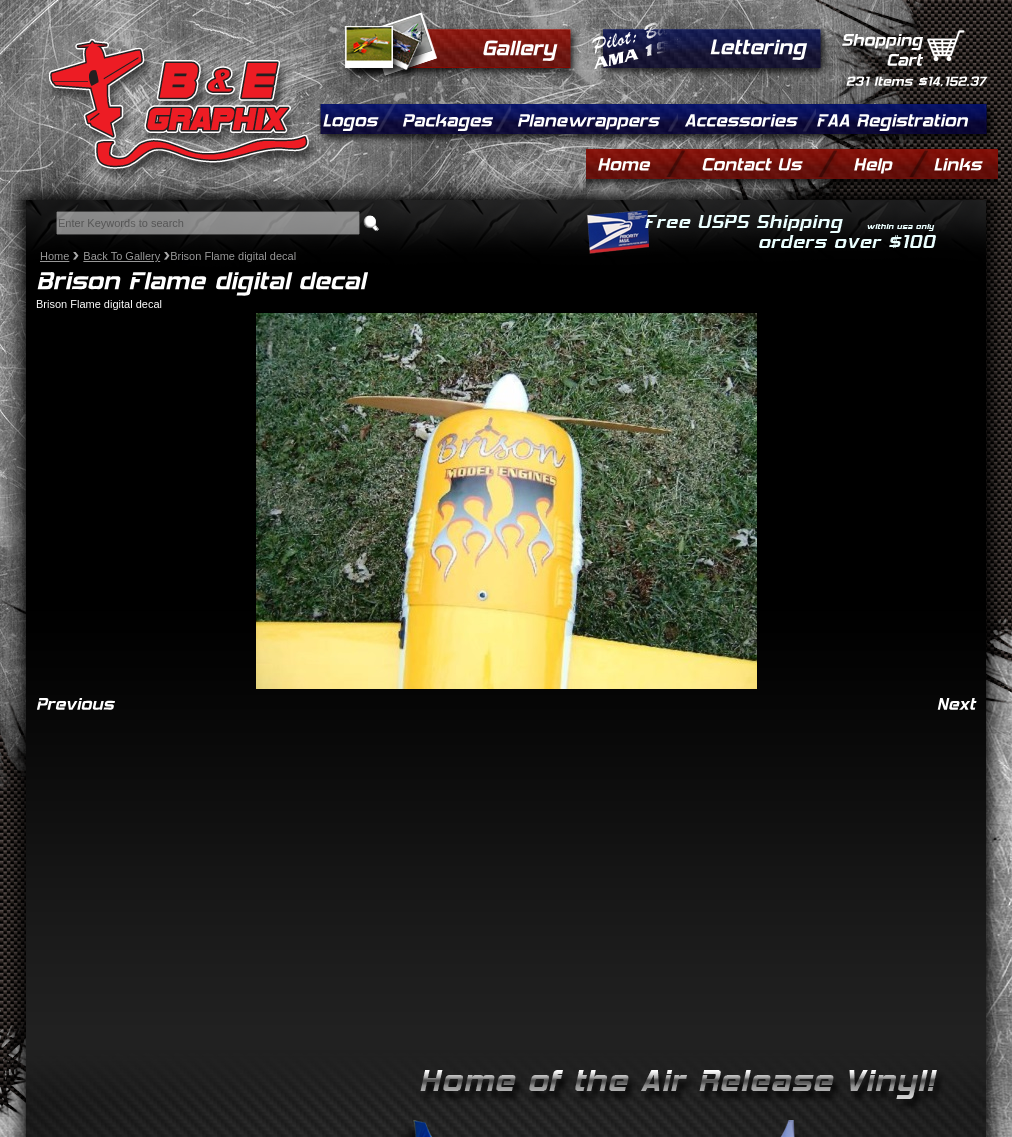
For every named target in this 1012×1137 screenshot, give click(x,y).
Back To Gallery (121, 256)
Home (54, 256)
